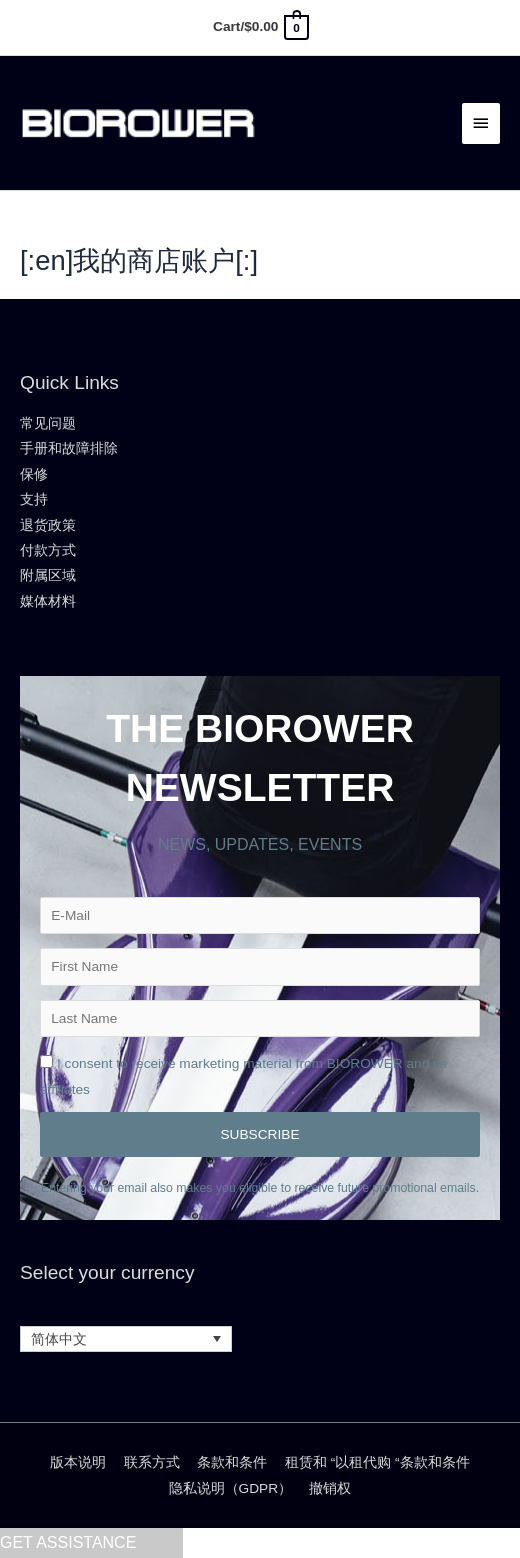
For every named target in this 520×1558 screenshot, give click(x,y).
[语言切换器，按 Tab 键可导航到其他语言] (126, 1339)
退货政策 (48, 525)
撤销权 (330, 1488)
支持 (34, 499)
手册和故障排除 (69, 448)
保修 (34, 474)
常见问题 (48, 423)
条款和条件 (232, 1462)
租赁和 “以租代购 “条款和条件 (377, 1462)
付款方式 (48, 550)
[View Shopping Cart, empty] (260, 26)
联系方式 (152, 1462)
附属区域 (48, 575)
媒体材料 (48, 601)
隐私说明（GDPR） (231, 1488)
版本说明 (78, 1462)
